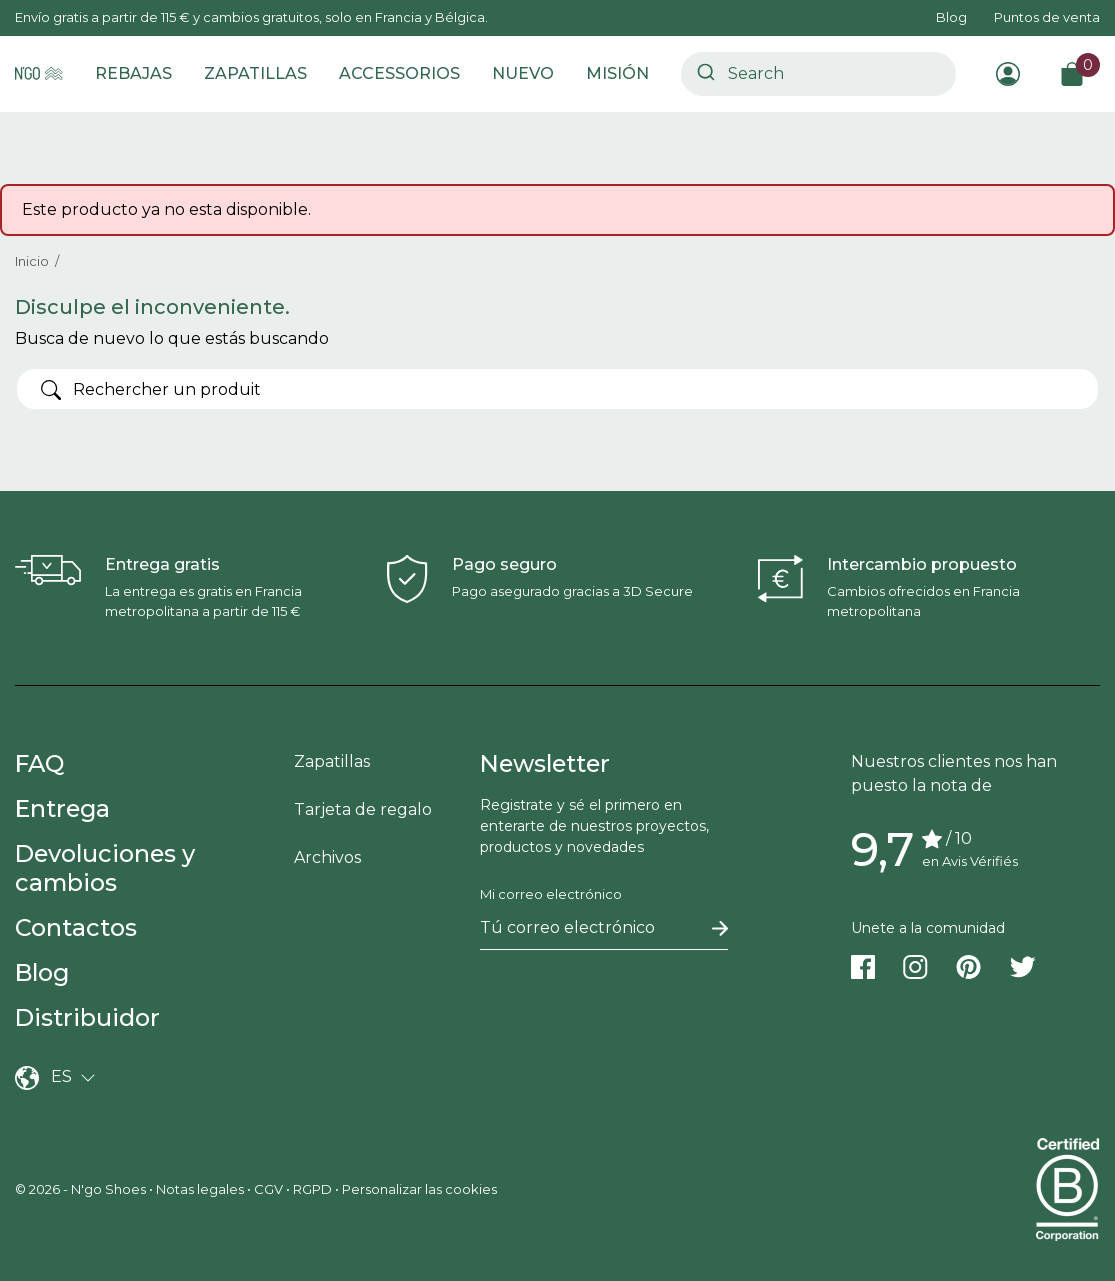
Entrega (62, 808)
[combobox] (818, 74)
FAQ (39, 763)
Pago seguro (504, 564)
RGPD (312, 1189)
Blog (951, 17)
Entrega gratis (162, 564)
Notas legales (200, 1189)
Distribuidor (87, 1017)
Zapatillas (332, 761)
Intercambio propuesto (922, 564)
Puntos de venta (1047, 17)
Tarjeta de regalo (363, 809)
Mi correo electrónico (551, 894)
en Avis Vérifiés (970, 861)
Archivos (327, 857)
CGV (268, 1189)
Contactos (76, 927)
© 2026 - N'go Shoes (82, 1189)
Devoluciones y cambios (105, 868)
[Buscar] (557, 389)
